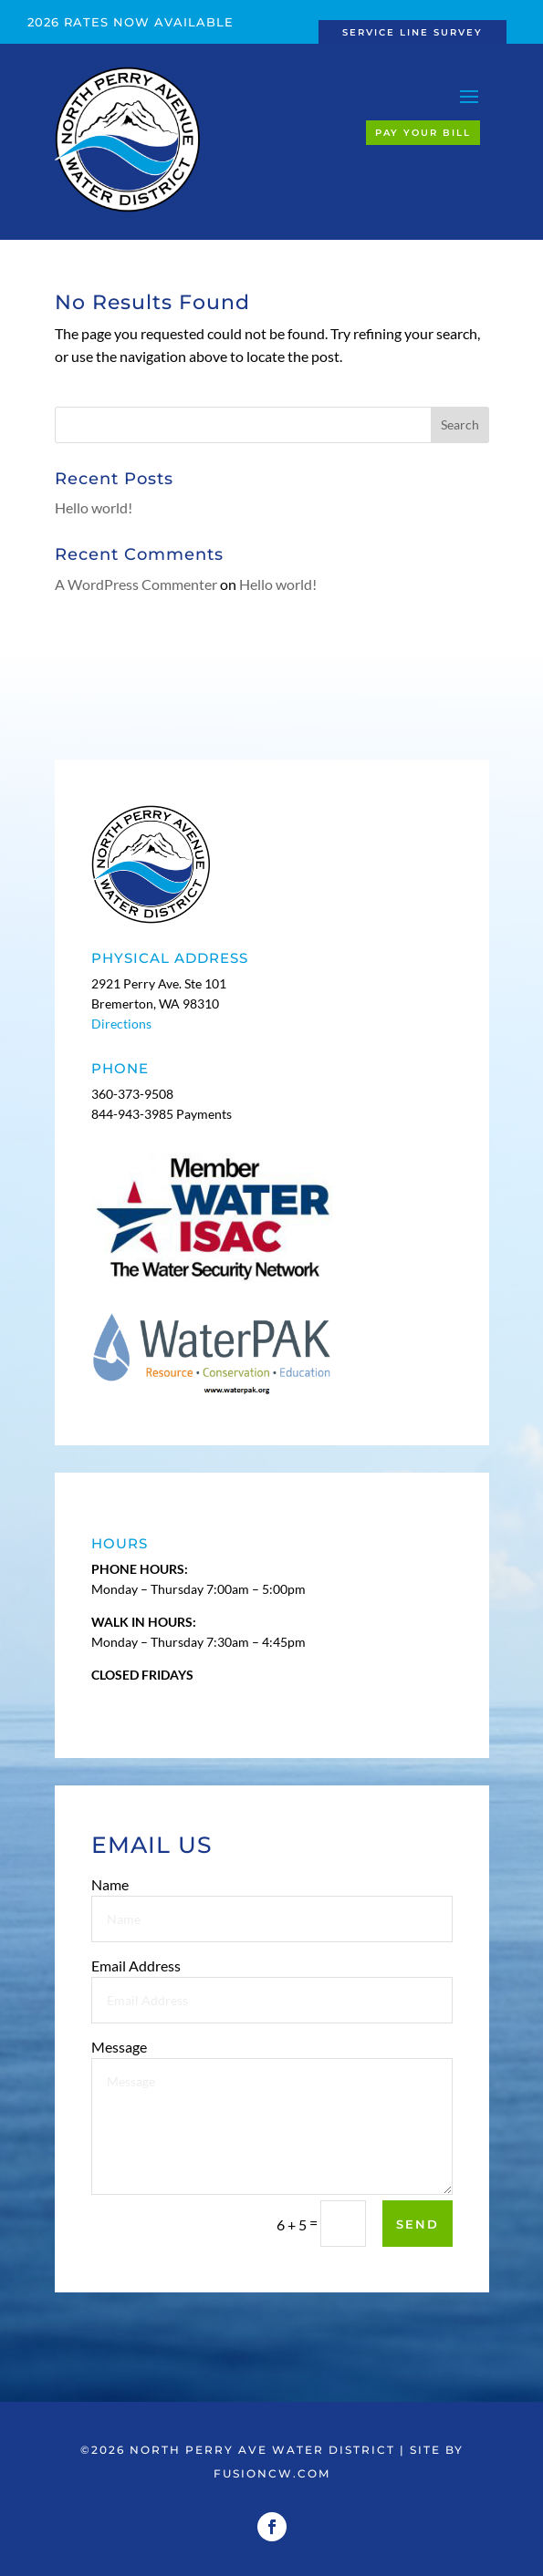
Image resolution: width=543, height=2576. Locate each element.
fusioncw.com (272, 2473)
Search (460, 424)
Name (117, 1914)
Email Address (141, 1985)
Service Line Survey (412, 32)
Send (416, 2224)
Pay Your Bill (423, 133)
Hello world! (93, 507)
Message (123, 2058)
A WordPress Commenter (136, 584)
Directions (121, 1024)
